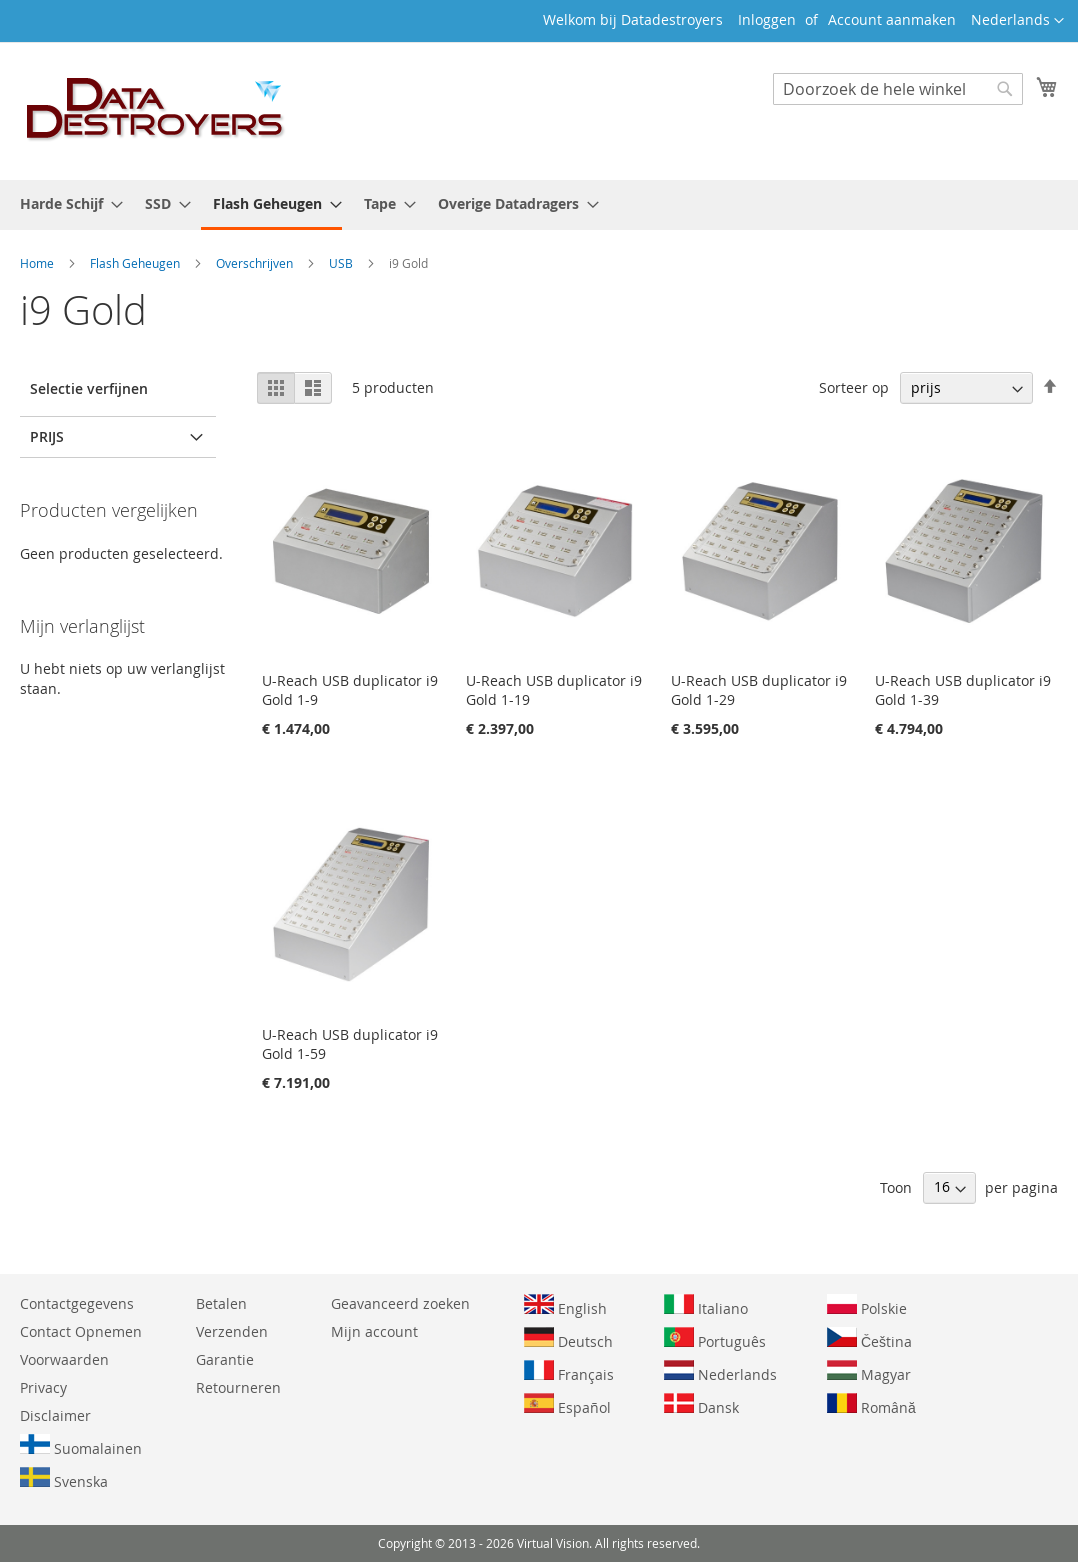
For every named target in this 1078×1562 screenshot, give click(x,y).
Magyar (869, 1372)
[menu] (539, 205)
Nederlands (720, 1372)
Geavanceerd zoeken (400, 1303)
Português (715, 1339)
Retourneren (238, 1387)
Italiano (706, 1306)
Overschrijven (256, 263)
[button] (1017, 21)
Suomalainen (81, 1446)
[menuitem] (65, 203)
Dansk (701, 1405)
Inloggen (767, 19)
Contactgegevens (77, 1303)
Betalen (221, 1303)
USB (342, 263)
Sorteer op (854, 387)
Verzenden (232, 1331)
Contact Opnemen (81, 1331)
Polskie (867, 1306)
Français (569, 1372)
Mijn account (374, 1331)
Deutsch (568, 1339)
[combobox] (898, 89)
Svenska (64, 1479)
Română (871, 1405)
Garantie (225, 1359)
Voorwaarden (64, 1359)
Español (567, 1405)
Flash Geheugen (136, 263)
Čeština (869, 1339)
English (565, 1306)
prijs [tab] (47, 436)
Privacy (43, 1387)
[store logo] (156, 110)
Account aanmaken (892, 19)
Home (38, 263)
